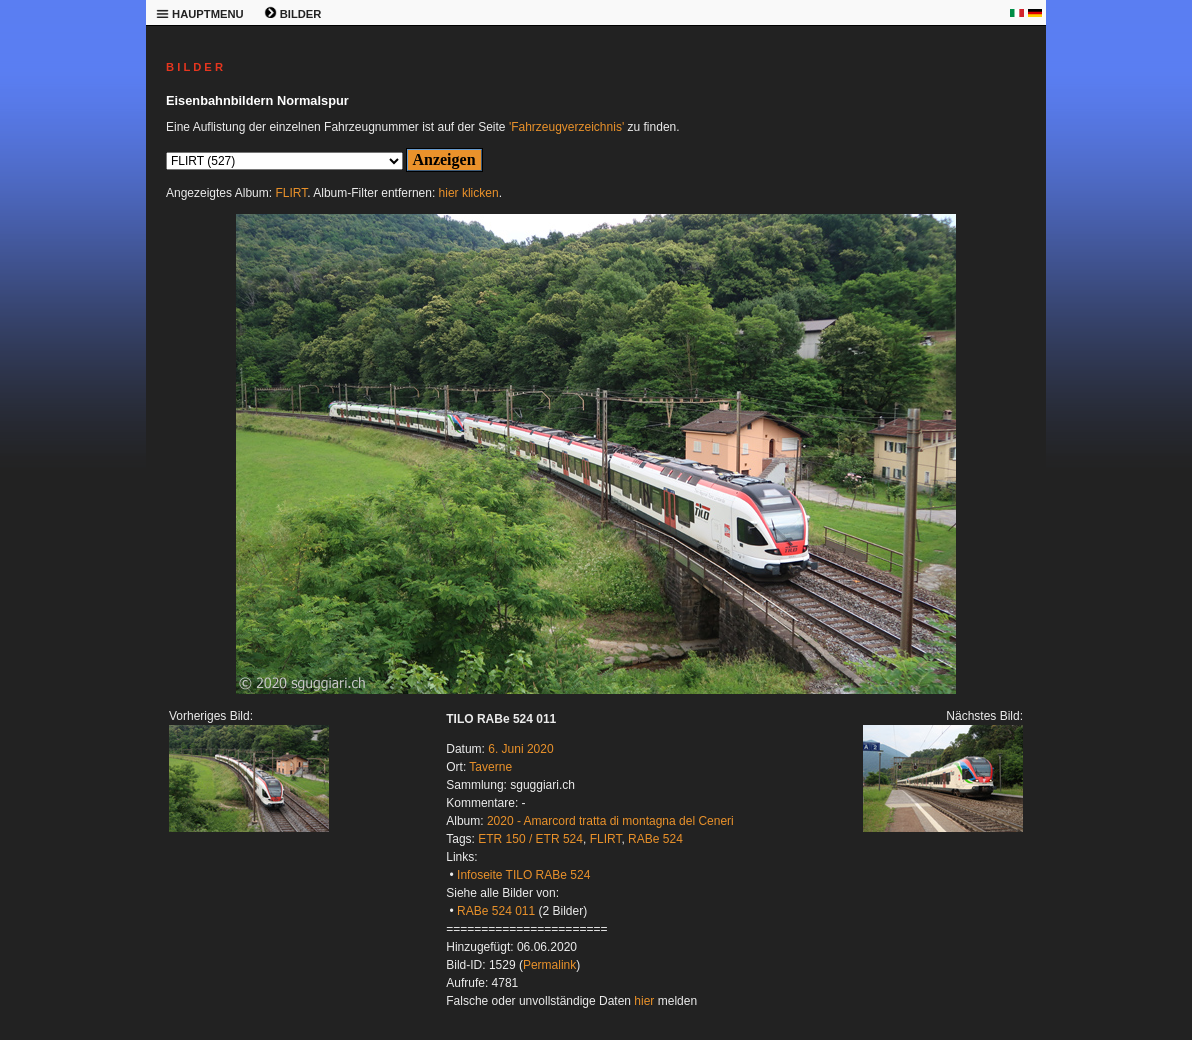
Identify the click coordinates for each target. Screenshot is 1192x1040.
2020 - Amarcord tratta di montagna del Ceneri (610, 821)
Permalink (549, 965)
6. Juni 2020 (520, 749)
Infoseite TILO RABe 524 (523, 875)
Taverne (490, 767)
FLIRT (291, 193)
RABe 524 (655, 839)
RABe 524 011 (496, 911)
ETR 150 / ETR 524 (530, 839)
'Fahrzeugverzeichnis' (566, 127)
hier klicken (469, 193)
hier (644, 1001)
